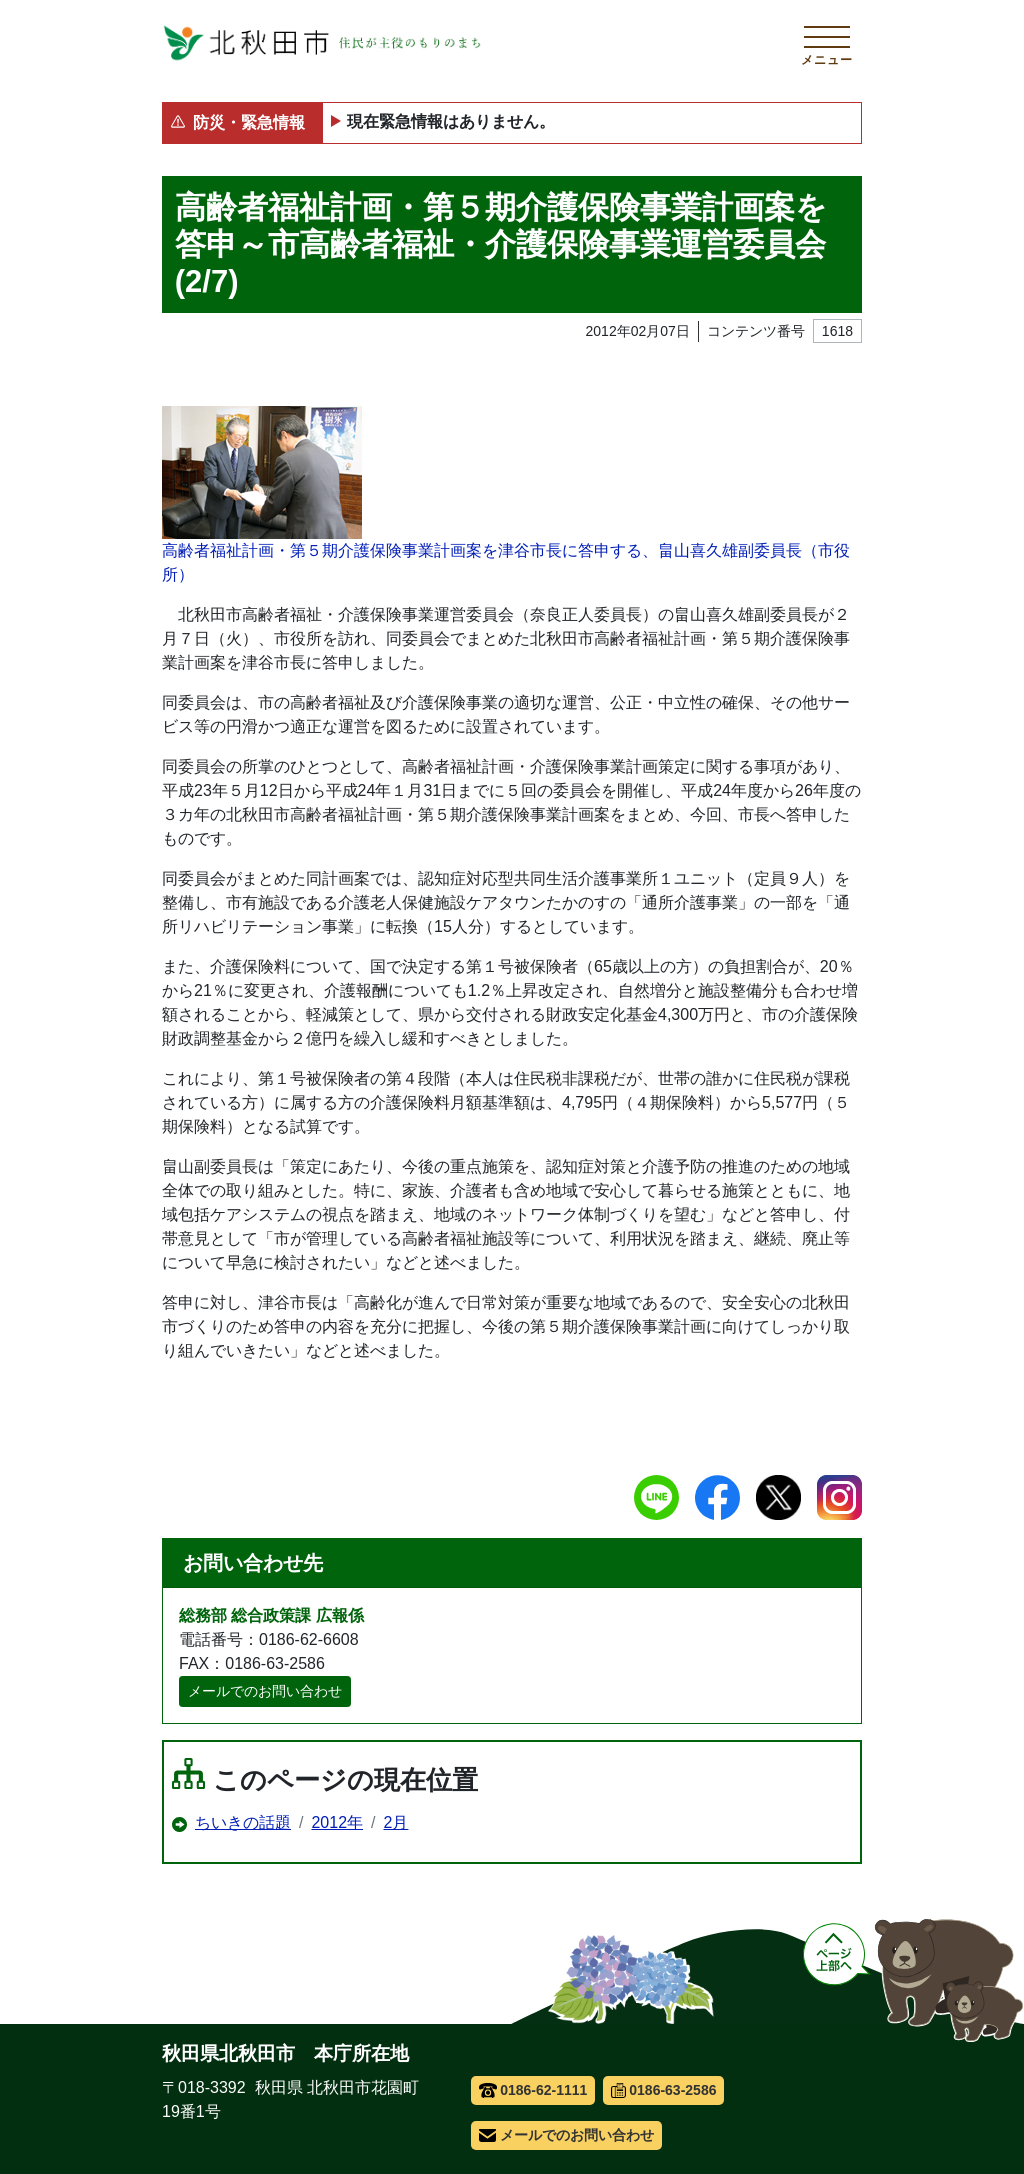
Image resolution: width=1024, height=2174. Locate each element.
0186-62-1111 (533, 2090)
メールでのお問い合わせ (265, 1691)
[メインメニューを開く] (827, 43)
